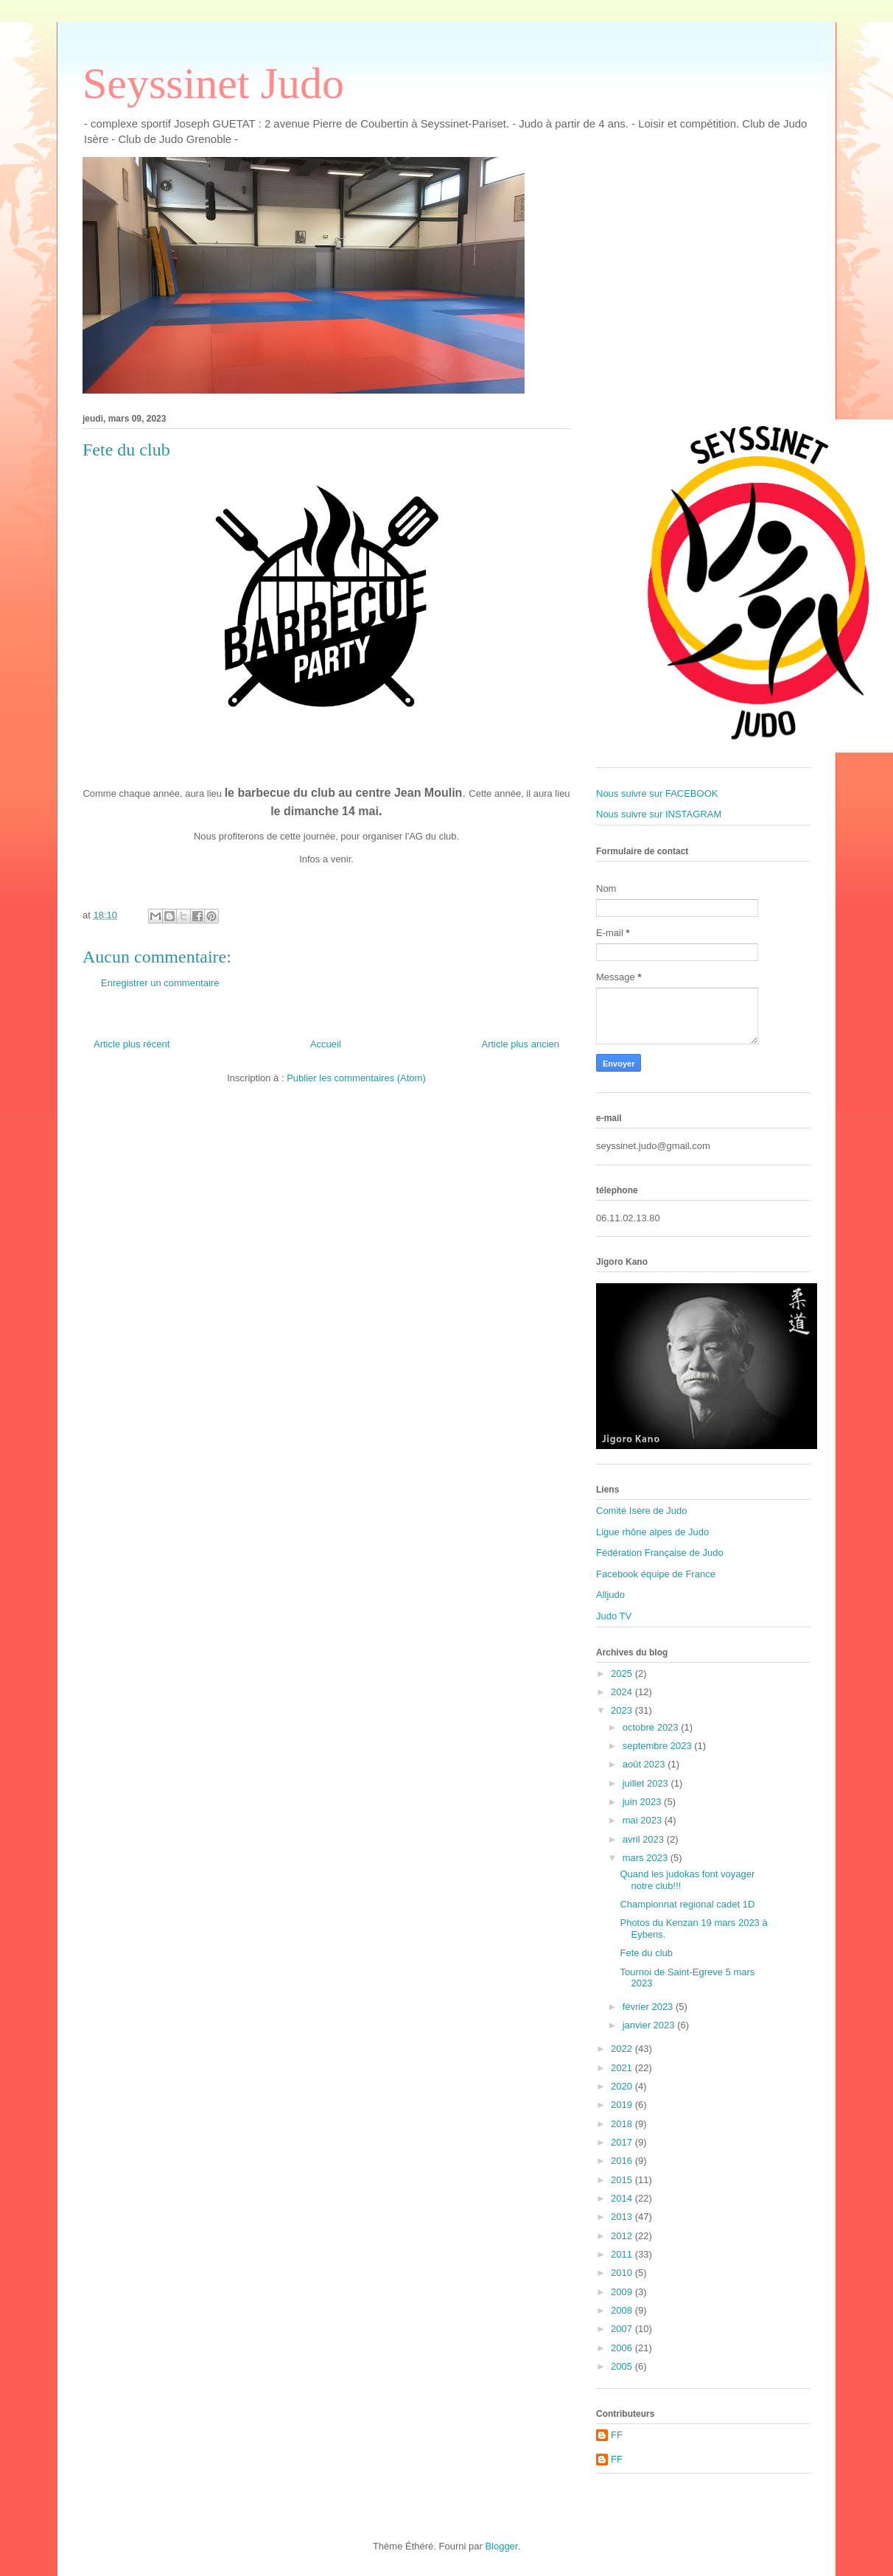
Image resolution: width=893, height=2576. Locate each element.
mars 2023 (646, 1857)
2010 (623, 2272)
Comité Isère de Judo (641, 1510)
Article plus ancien (521, 1044)
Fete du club (646, 1952)
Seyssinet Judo (213, 83)
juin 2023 (643, 1801)
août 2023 (645, 1764)
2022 (623, 2048)
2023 (623, 1710)
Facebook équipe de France (655, 1574)
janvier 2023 (650, 2025)
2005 (623, 2366)
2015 (623, 2179)
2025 (623, 1673)
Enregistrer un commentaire (160, 982)
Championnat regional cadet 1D (687, 1904)
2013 (623, 2216)
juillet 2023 (647, 1783)
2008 (623, 2310)
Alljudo (610, 1594)
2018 (623, 2123)
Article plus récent (131, 1044)
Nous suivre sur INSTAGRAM (658, 814)
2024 (623, 1691)
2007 (623, 2328)
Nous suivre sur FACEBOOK (657, 793)
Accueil (325, 1044)
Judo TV (613, 1616)
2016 (623, 2160)
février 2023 (649, 2006)
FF (617, 2434)
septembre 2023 (659, 1745)
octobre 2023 (652, 1727)
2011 (623, 2254)
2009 (623, 2291)
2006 (623, 2347)
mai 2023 (644, 1820)
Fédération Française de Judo (660, 1552)
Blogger (501, 2546)
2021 (623, 2067)
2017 (623, 2142)
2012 (623, 2235)
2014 (623, 2198)
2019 (623, 2104)
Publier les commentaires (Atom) (356, 1077)
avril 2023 (645, 1839)
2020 (623, 2086)
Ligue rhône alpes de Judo (652, 1531)
